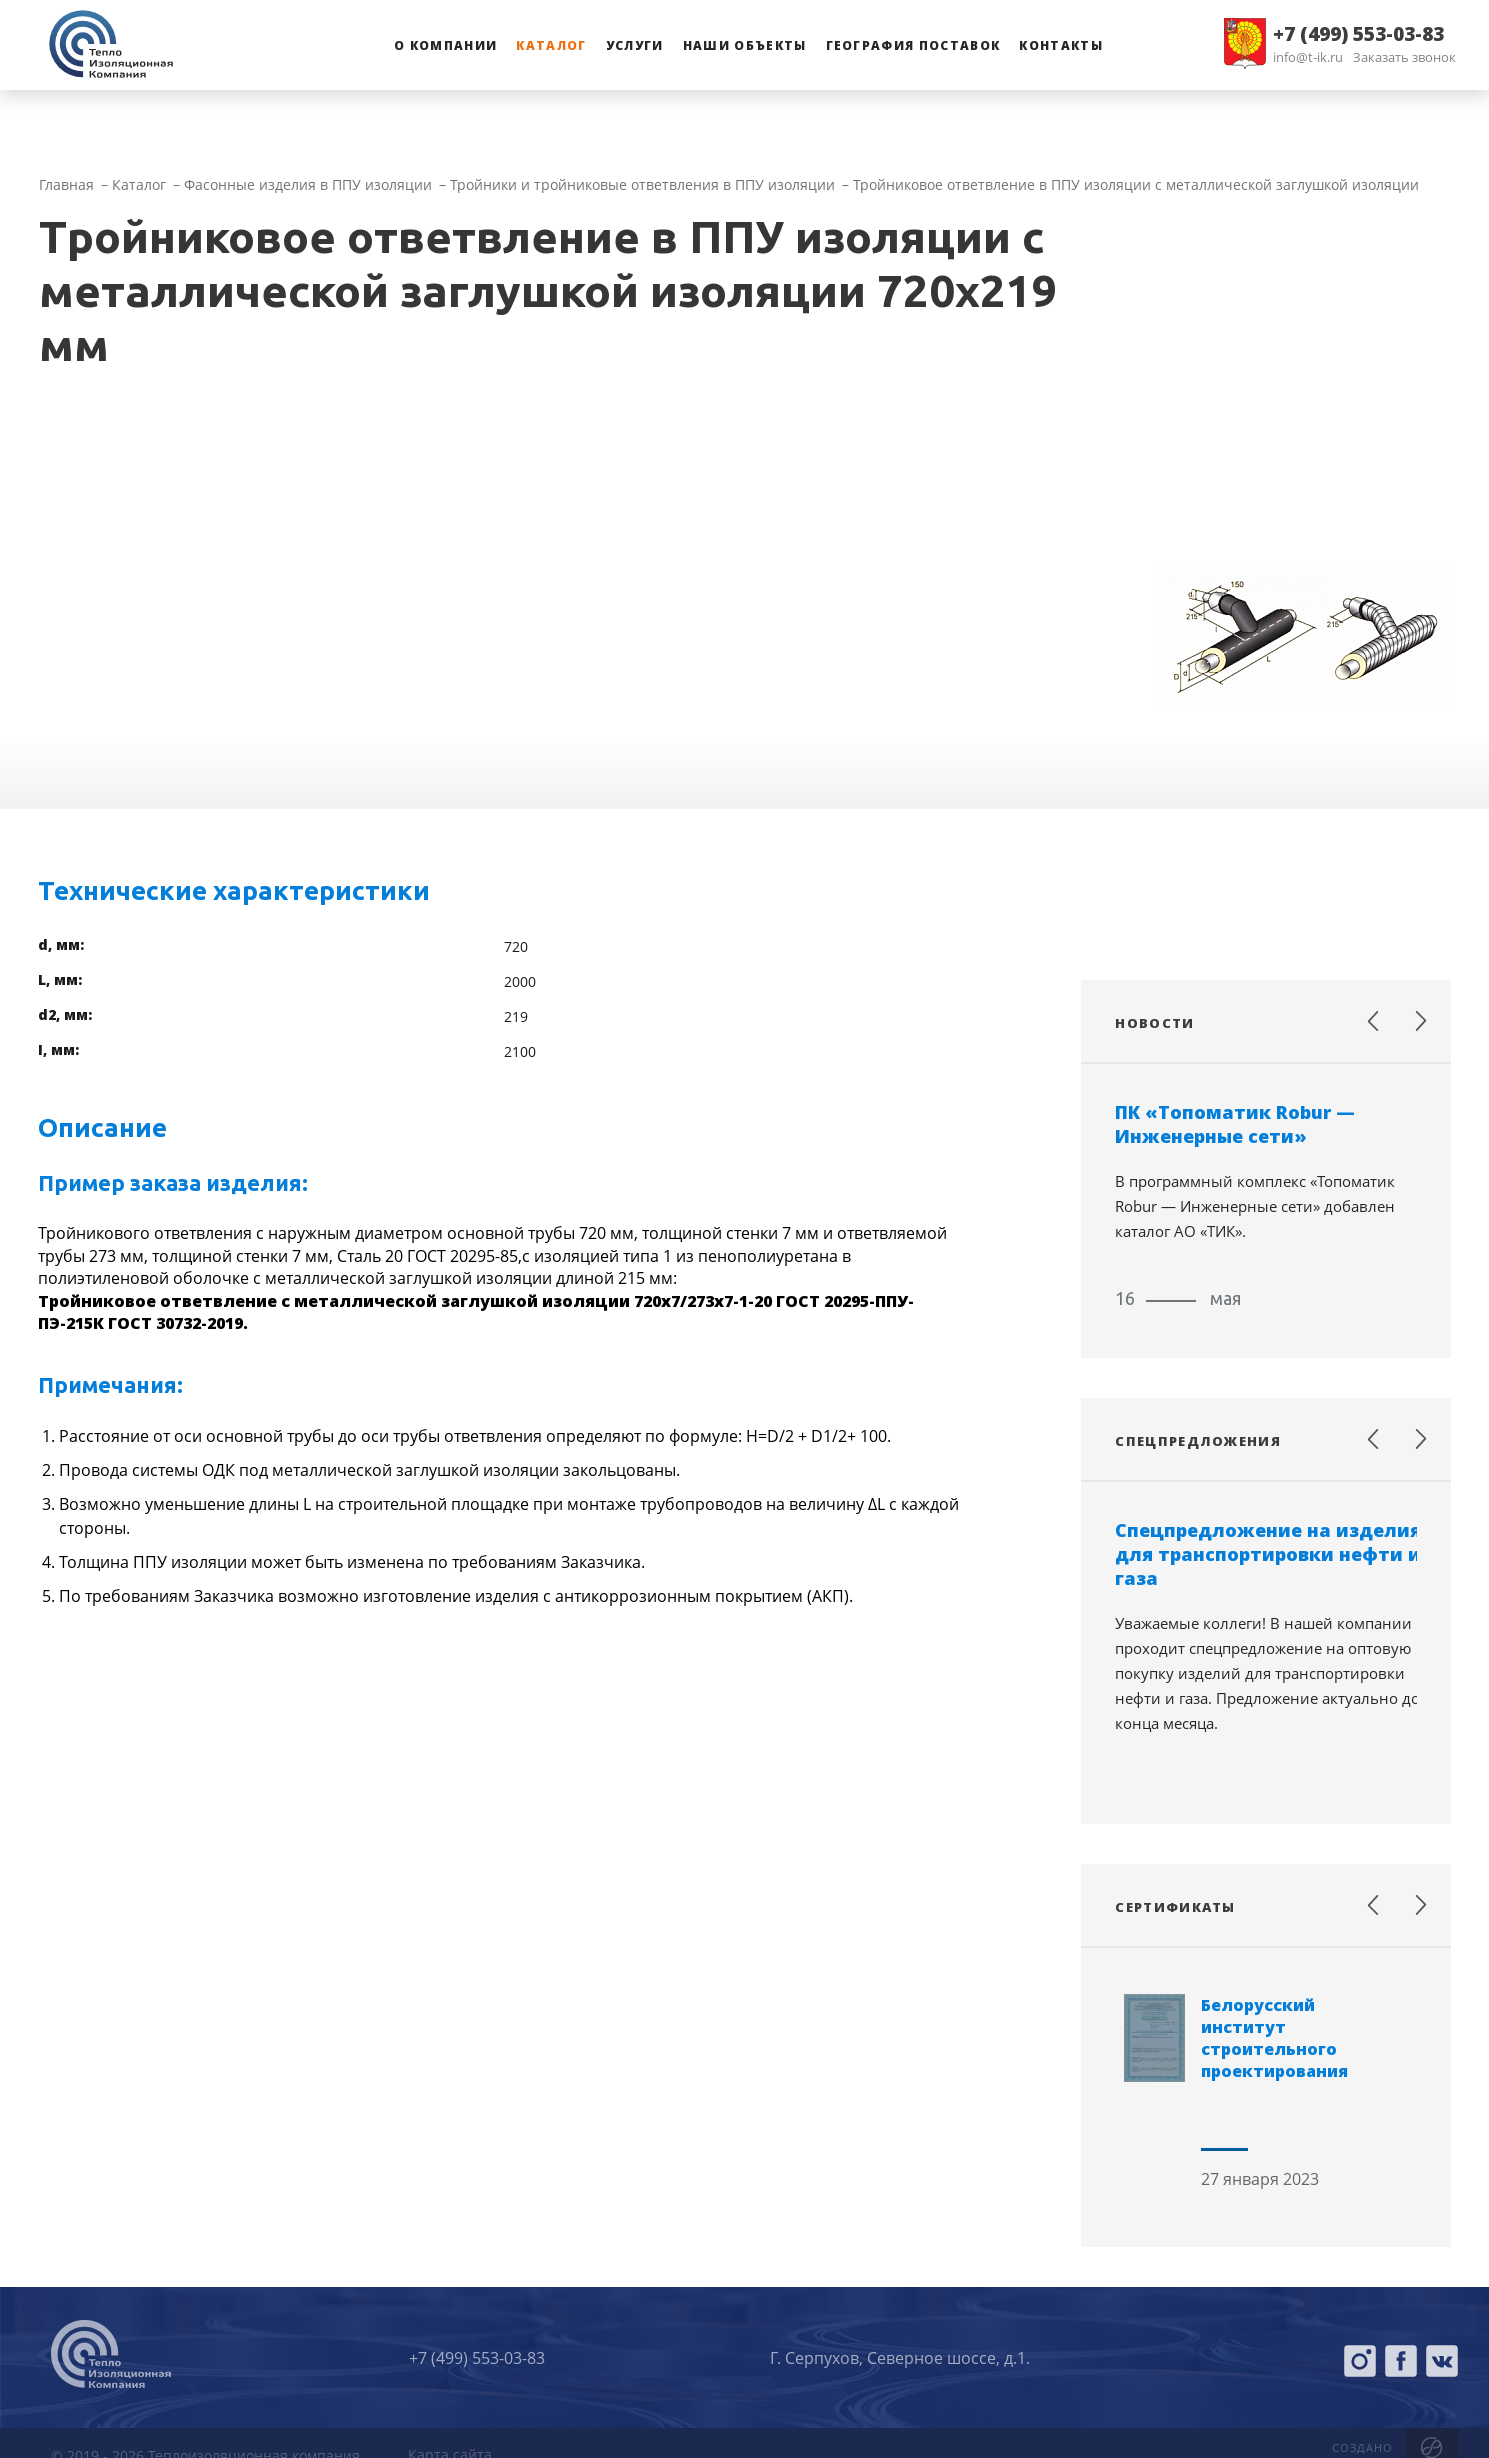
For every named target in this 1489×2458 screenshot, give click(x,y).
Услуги (635, 45)
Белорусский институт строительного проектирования (1274, 2038)
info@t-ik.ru (1308, 57)
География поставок (913, 45)
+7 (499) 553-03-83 (1358, 34)
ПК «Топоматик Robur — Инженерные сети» (1235, 1124)
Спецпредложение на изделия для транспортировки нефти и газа (1268, 1554)
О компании (445, 45)
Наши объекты (745, 45)
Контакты (1061, 45)
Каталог (551, 45)
